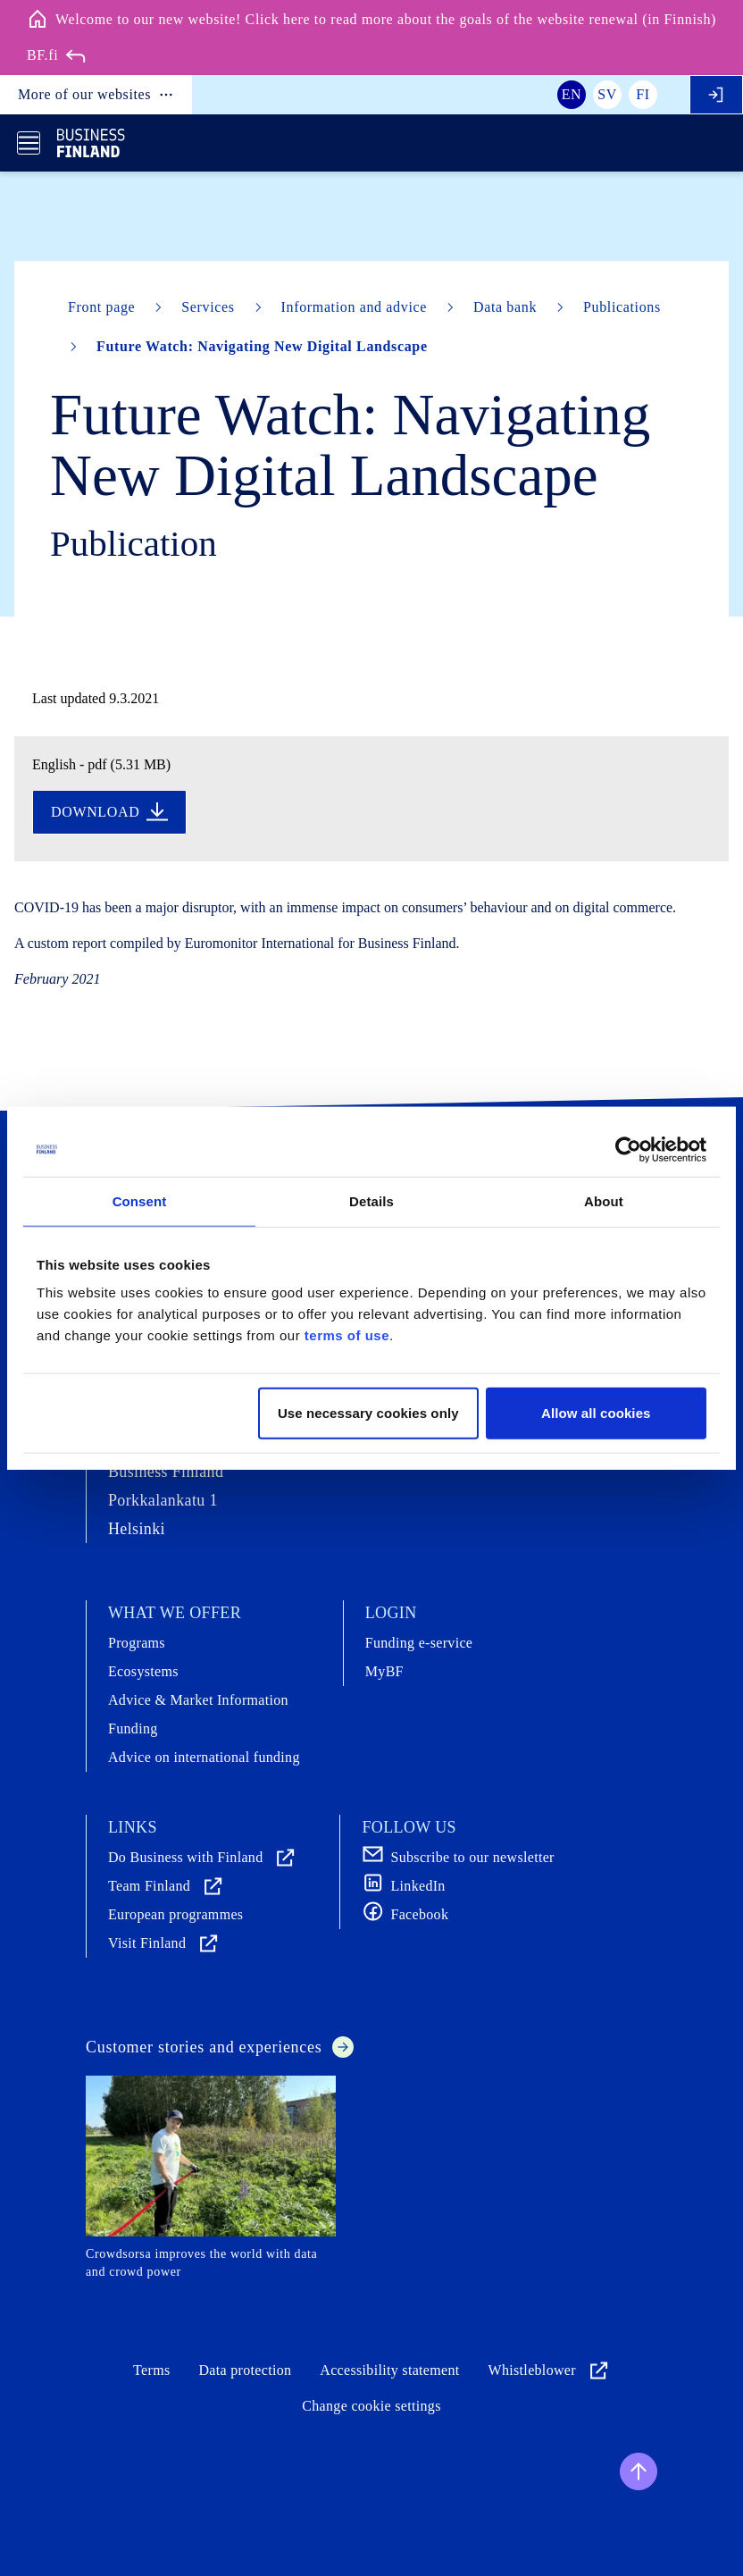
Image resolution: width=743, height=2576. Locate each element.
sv (607, 94)
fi (643, 94)
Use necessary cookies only (368, 1413)
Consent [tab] (140, 1200)
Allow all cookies (596, 1413)
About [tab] (603, 1200)
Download (109, 812)
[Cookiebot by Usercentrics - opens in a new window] (628, 1149)
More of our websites (96, 95)
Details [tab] (371, 1200)
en (572, 94)
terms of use (347, 1335)
